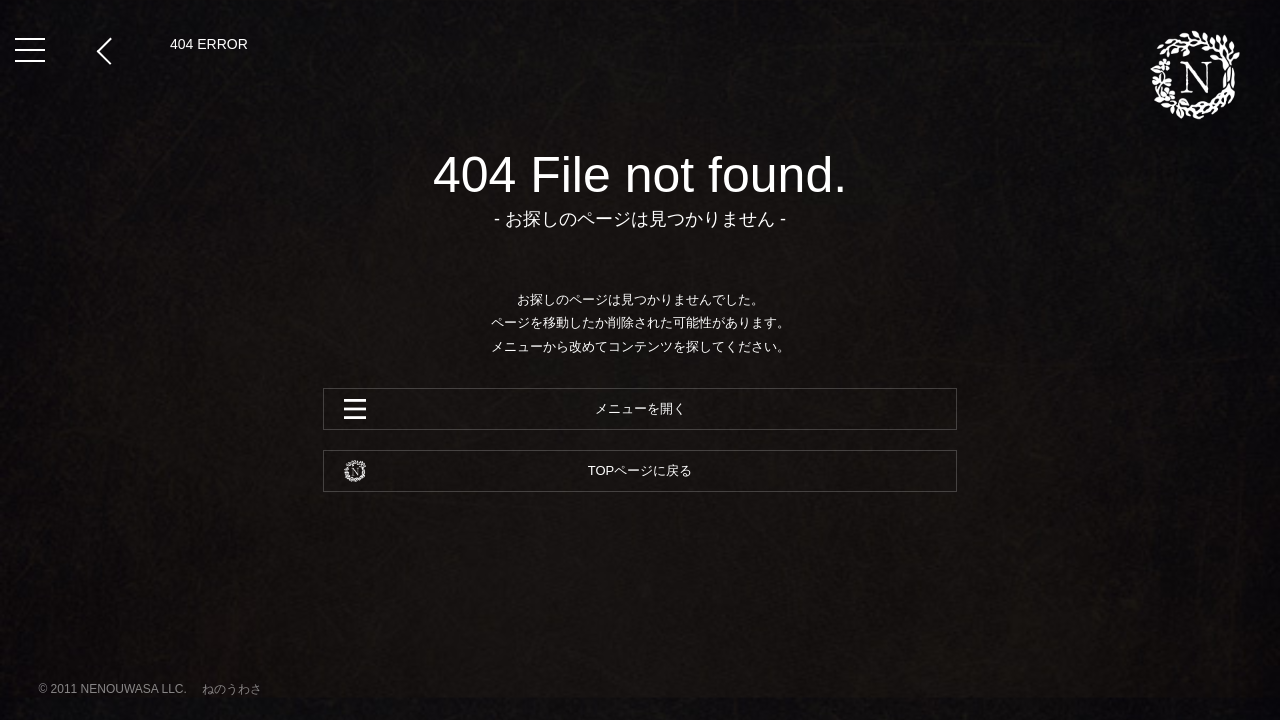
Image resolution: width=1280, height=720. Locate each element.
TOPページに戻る (640, 470)
